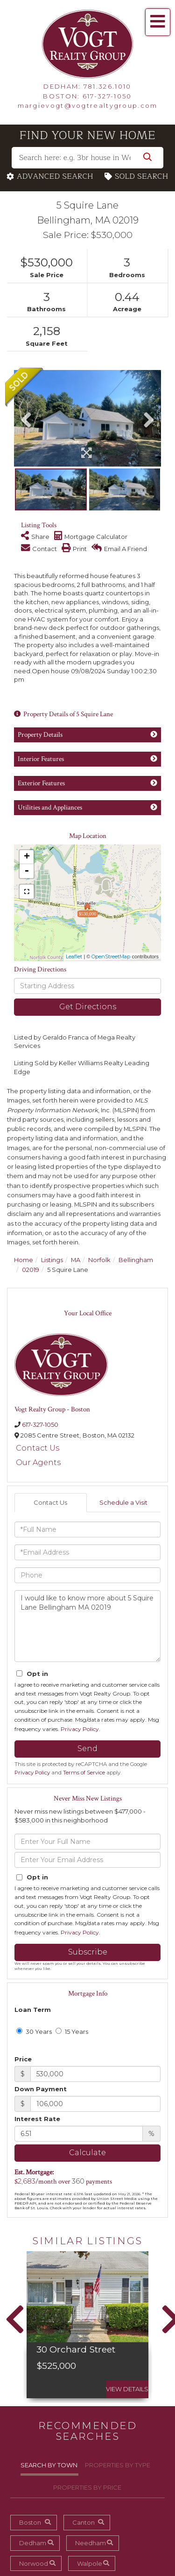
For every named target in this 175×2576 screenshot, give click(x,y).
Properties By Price (87, 2487)
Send (87, 1748)
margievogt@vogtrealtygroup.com (88, 105)
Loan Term (32, 2009)
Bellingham (136, 1260)
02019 (30, 1269)
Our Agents (38, 1462)
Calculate (87, 2152)
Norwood (33, 2563)
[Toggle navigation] (157, 22)
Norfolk (99, 1260)
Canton (83, 2522)
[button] (147, 158)
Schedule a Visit (123, 1502)
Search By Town (49, 2465)
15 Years (72, 2031)
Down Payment (40, 2089)
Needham (90, 2543)
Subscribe (87, 1952)
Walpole (89, 2563)
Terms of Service (84, 1772)
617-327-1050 (107, 96)
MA (75, 1260)
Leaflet (74, 956)
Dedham (32, 2543)
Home (23, 1260)
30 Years (34, 2031)
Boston (30, 2522)
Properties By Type (117, 2465)
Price (23, 2059)
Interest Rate (37, 2118)
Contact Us (37, 1448)
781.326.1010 (108, 86)
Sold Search (141, 176)
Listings (52, 1260)
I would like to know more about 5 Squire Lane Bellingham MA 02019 (87, 1626)
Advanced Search (55, 176)
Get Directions (87, 1006)
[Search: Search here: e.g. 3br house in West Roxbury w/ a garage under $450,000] (87, 158)
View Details (127, 2389)
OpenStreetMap (110, 956)
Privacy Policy (80, 1728)
